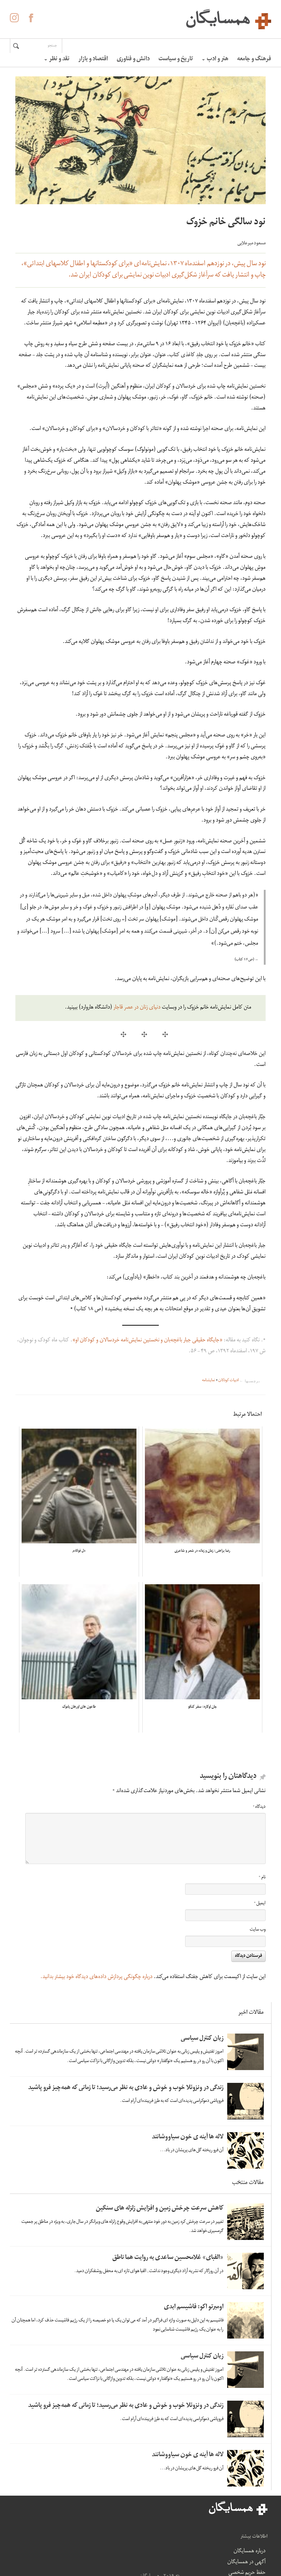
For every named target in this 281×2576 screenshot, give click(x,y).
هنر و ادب (215, 59)
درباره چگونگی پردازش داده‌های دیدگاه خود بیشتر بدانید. (96, 1977)
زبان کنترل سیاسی (202, 2039)
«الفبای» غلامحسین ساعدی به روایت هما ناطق (168, 2258)
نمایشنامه (208, 1380)
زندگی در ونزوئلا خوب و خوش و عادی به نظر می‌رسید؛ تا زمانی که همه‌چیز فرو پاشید (126, 2088)
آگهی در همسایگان (150, 2537)
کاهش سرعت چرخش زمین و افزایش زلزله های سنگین (160, 2209)
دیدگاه (259, 1807)
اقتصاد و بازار (93, 59)
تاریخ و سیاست (175, 59)
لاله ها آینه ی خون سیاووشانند (188, 2137)
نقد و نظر (57, 59)
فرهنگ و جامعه (254, 59)
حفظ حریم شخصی (151, 2559)
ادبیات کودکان (228, 1380)
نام (262, 1877)
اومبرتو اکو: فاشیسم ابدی (194, 2307)
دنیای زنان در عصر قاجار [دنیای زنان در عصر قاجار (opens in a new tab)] (137, 1008)
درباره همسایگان (145, 2521)
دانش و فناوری (133, 59)
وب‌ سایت (258, 1930)
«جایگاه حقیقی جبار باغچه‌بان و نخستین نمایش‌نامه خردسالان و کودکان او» (147, 1340)
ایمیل (260, 1903)
